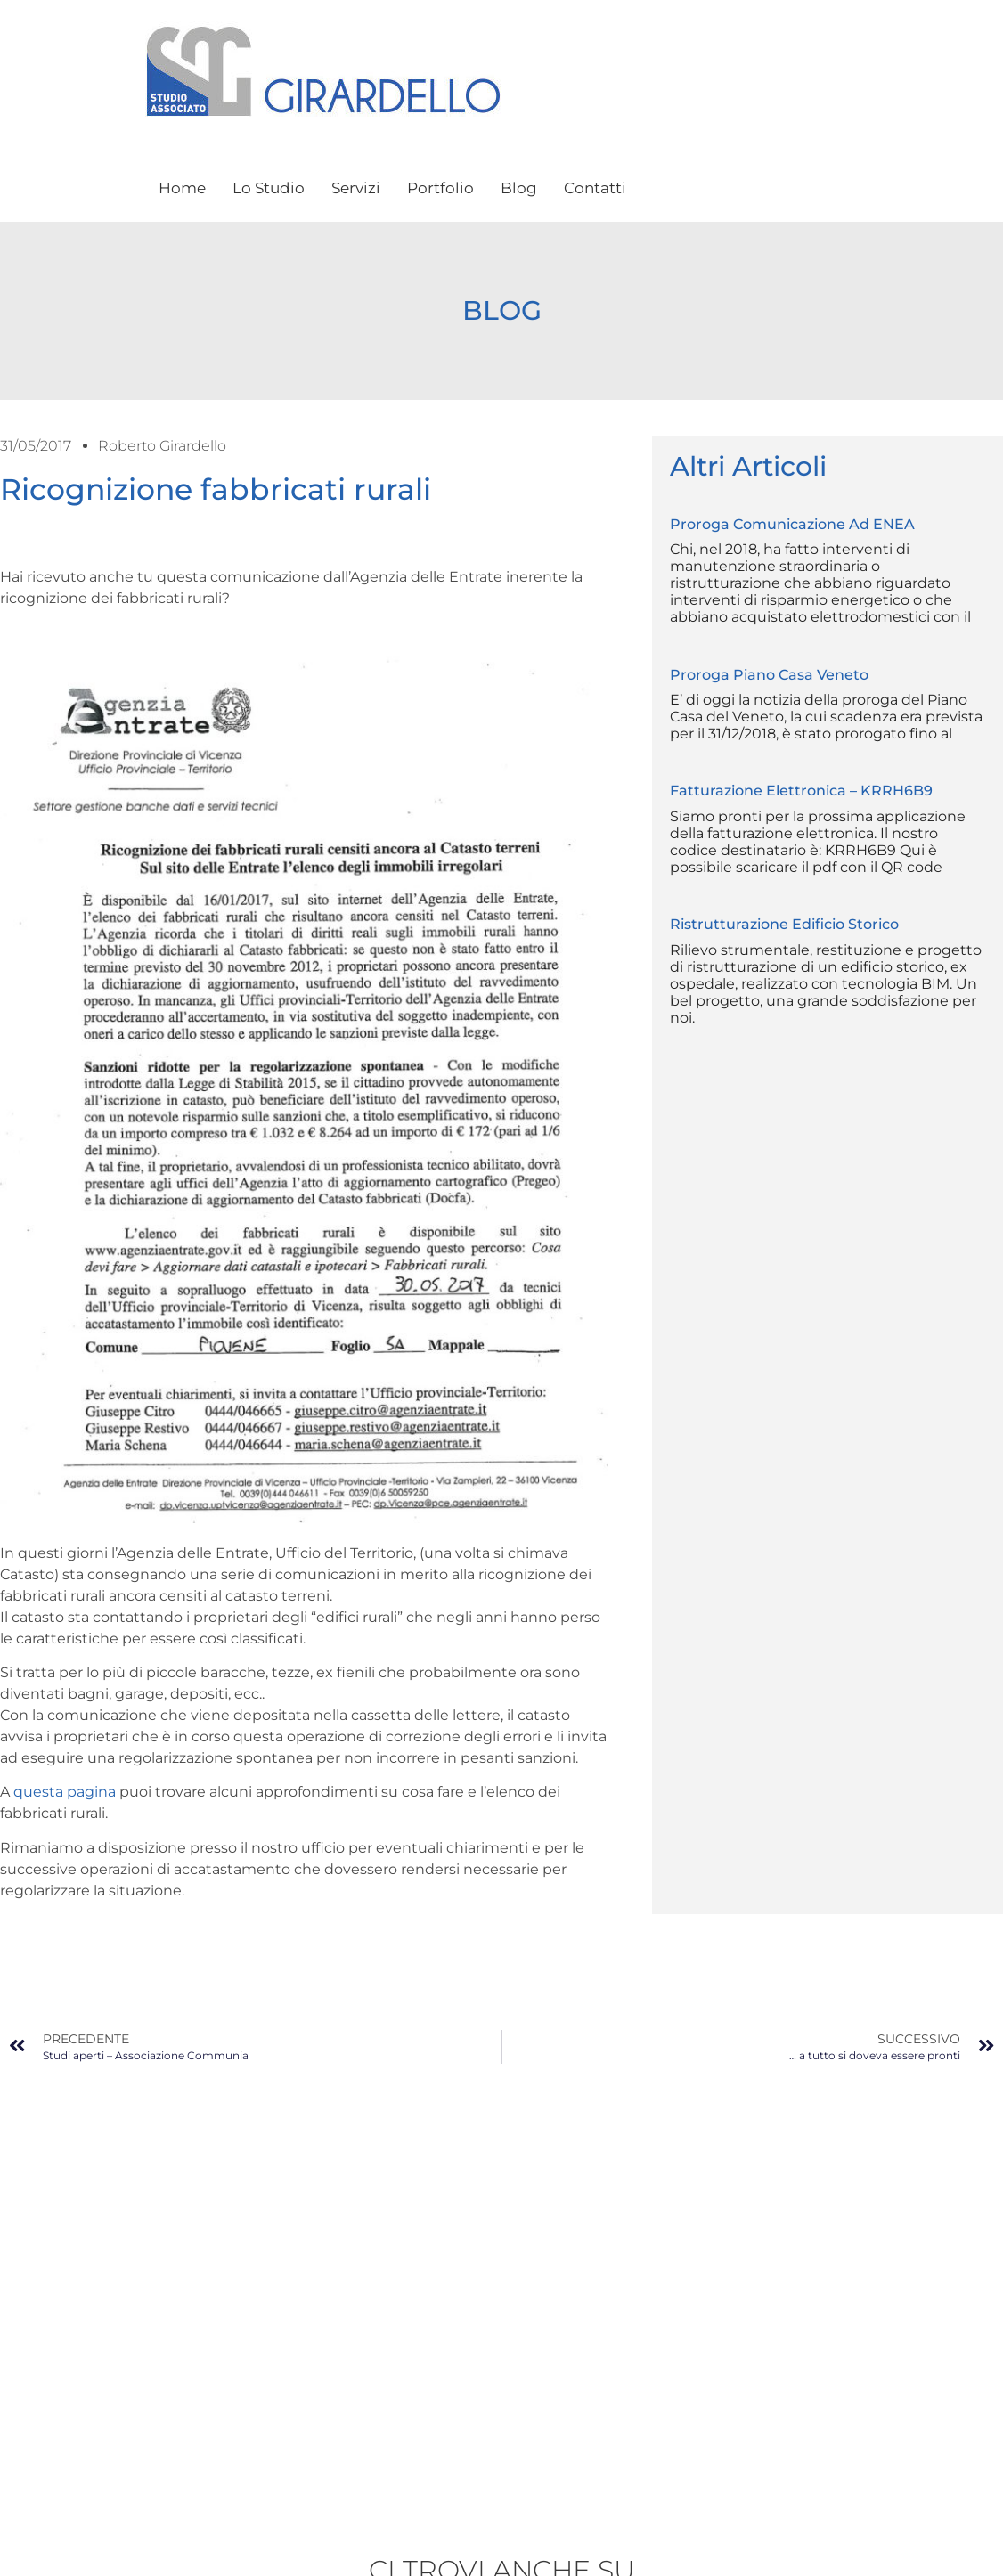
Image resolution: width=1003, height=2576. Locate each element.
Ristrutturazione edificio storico (784, 924)
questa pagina (64, 1791)
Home (182, 188)
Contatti (595, 188)
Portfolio (440, 188)
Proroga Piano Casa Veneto (769, 674)
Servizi (355, 188)
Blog (519, 188)
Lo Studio (268, 188)
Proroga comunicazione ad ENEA (792, 524)
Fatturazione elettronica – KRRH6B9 (801, 790)
